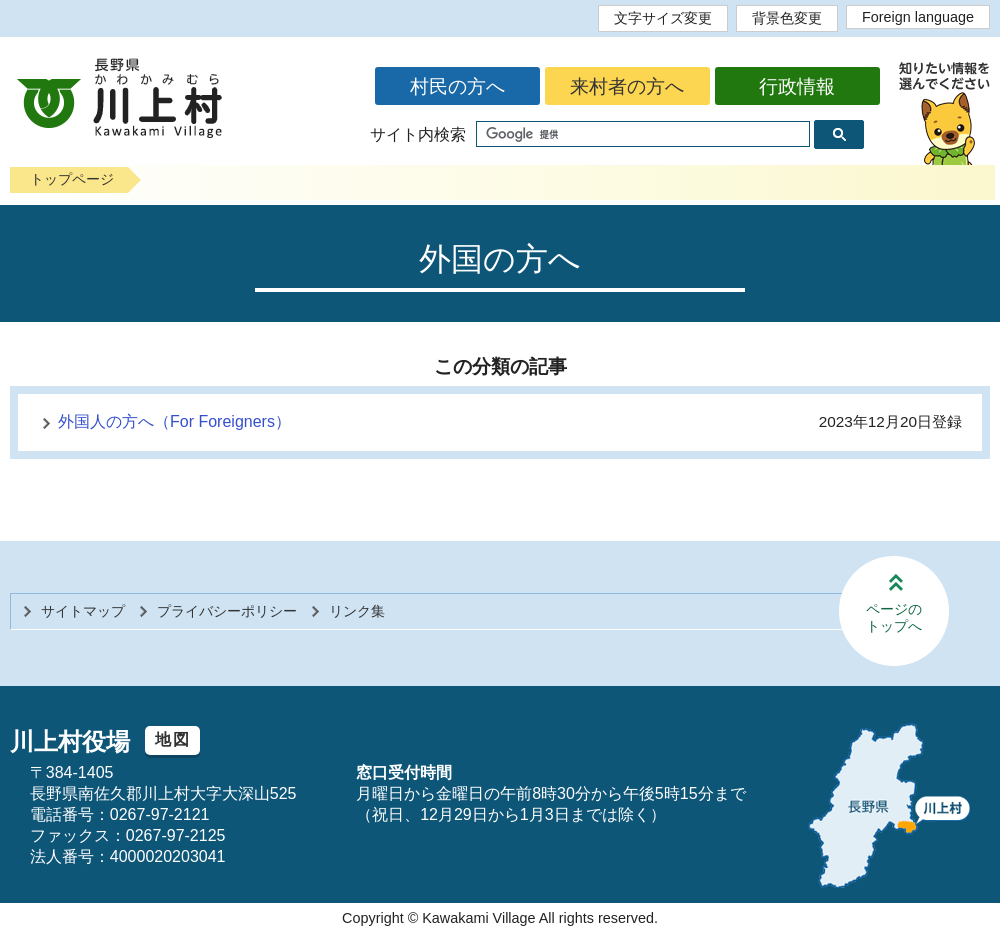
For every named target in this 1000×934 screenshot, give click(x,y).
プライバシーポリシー (227, 611)
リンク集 (357, 611)
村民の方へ (457, 86)
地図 (172, 739)
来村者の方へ (627, 86)
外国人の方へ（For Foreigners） (174, 421)
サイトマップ (83, 611)
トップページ (72, 179)
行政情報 (797, 86)
